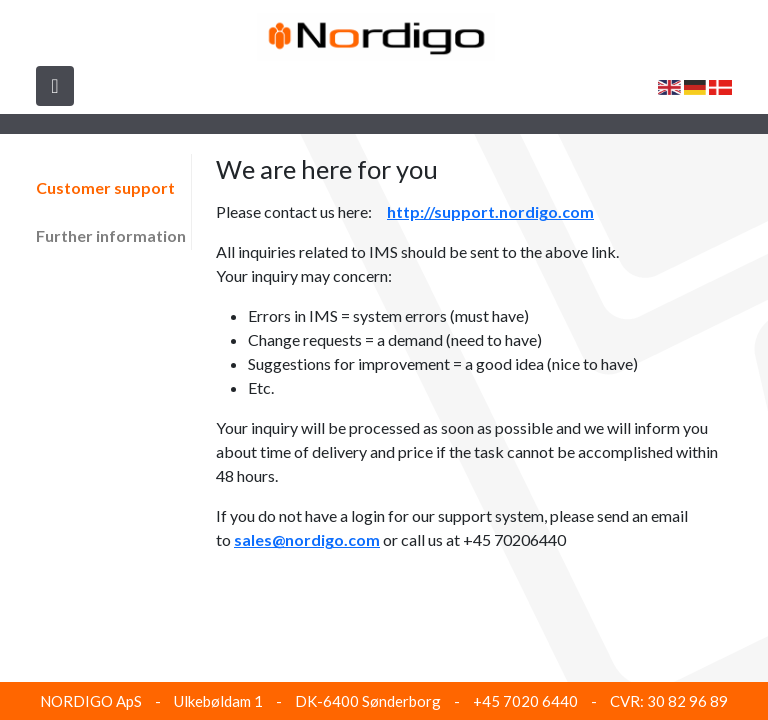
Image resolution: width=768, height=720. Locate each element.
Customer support (105, 187)
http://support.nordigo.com (490, 211)
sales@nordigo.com (307, 539)
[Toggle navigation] (55, 86)
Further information (111, 235)
